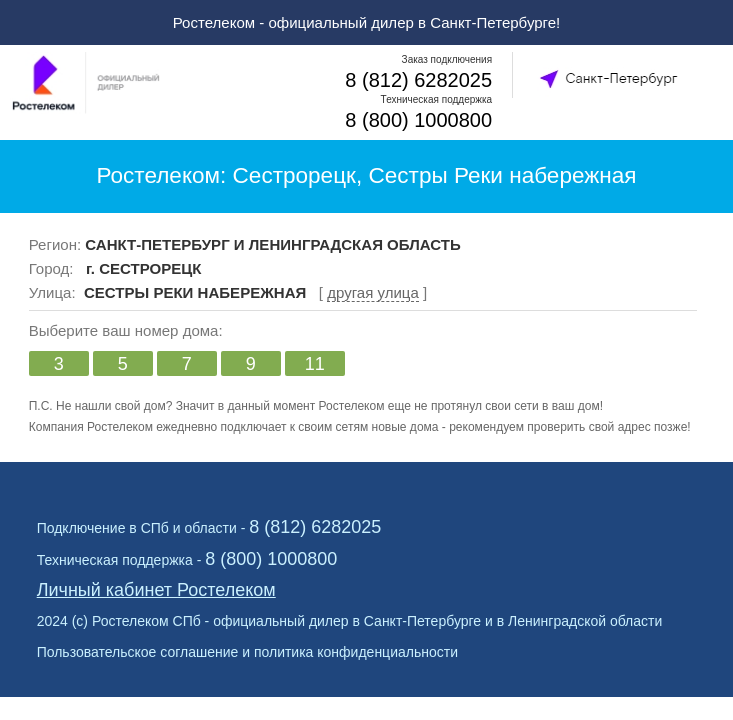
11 (315, 364)
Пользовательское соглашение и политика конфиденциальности (247, 652)
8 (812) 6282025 (418, 80)
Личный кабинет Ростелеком (156, 590)
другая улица (373, 292)
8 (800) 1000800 (418, 120)
